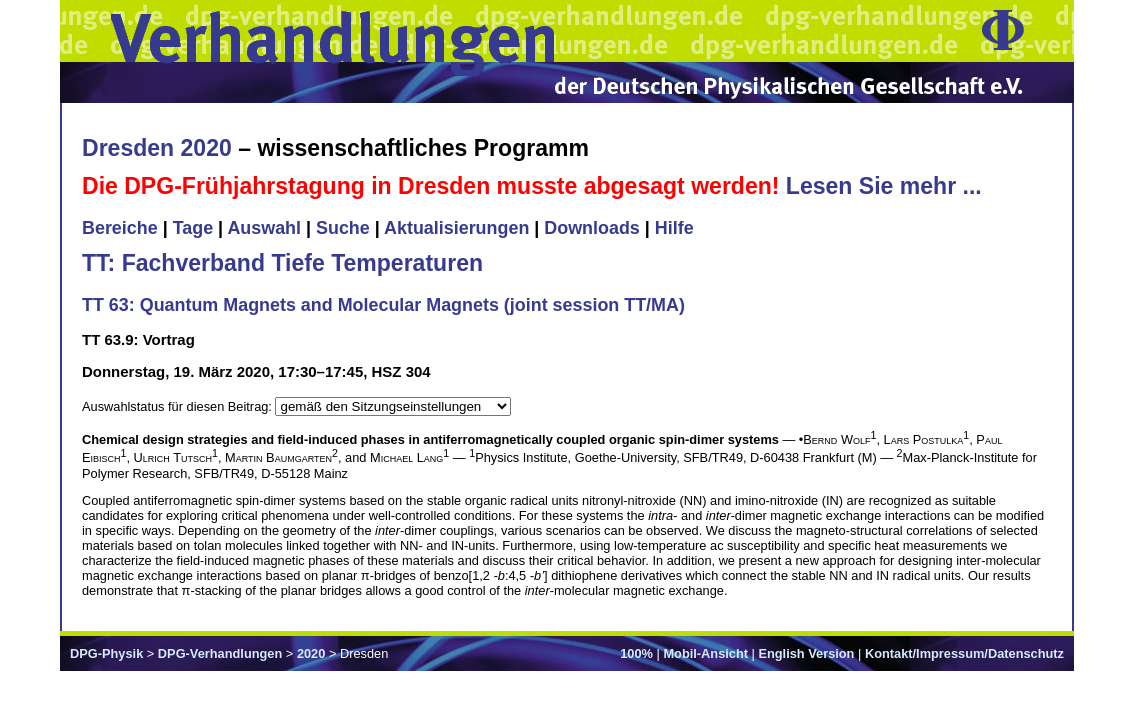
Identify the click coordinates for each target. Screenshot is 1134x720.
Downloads (592, 228)
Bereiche (120, 228)
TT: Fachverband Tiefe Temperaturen (282, 263)
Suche (343, 228)
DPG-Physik (106, 653)
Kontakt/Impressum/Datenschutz (964, 653)
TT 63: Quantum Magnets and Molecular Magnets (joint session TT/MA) (383, 305)
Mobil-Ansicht (705, 653)
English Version (806, 653)
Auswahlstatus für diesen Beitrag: (178, 406)
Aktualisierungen (456, 228)
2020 (311, 653)
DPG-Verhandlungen (220, 653)
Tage (193, 228)
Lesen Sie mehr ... (884, 186)
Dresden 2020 (157, 148)
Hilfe (674, 228)
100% (636, 653)
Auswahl (264, 228)
